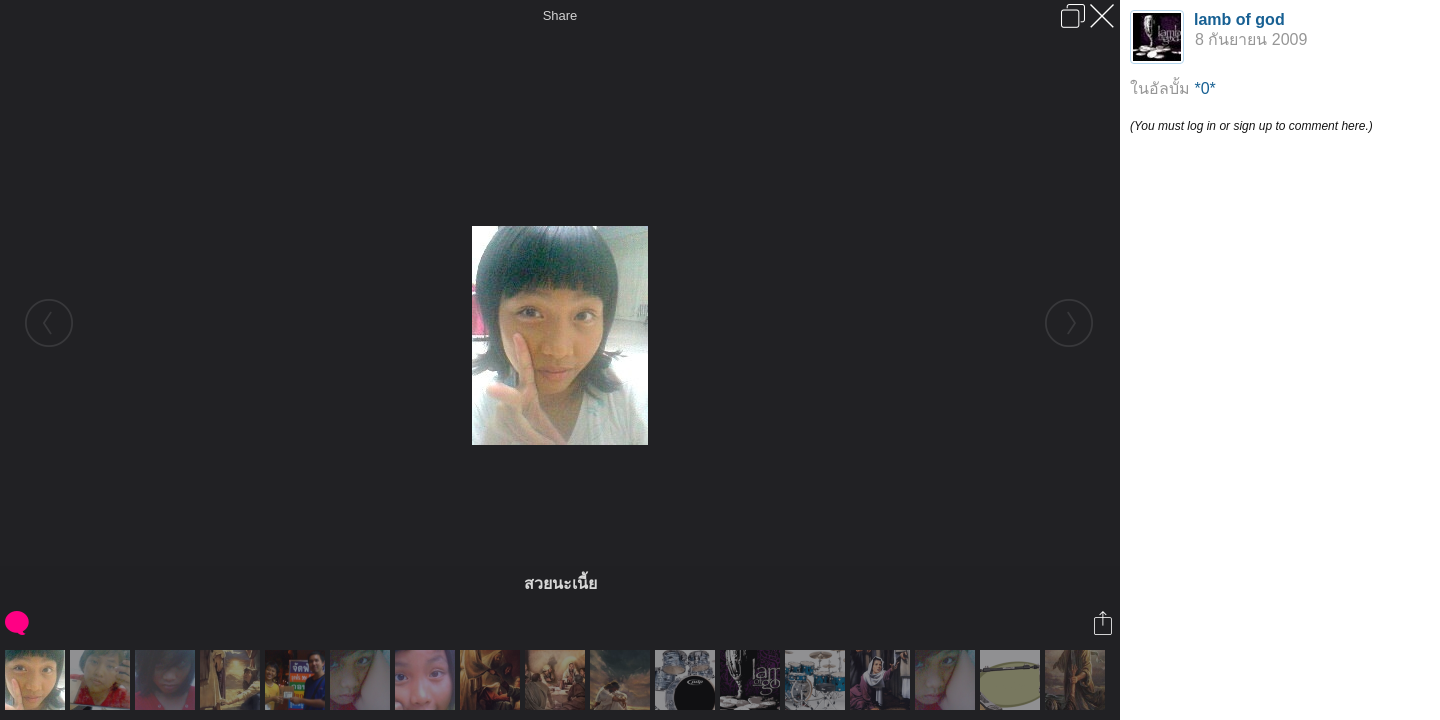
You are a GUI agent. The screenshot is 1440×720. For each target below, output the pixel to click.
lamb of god (1239, 19)
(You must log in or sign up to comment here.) (1251, 126)
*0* (1204, 88)
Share (560, 15)
